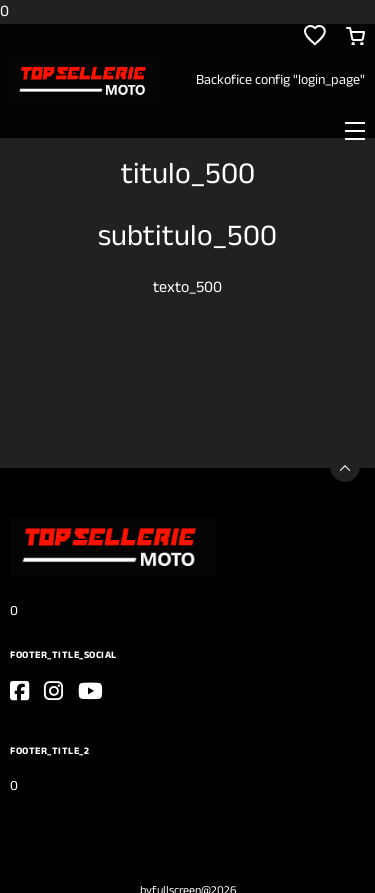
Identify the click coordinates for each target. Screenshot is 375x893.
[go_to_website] (19, 691)
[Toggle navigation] (355, 130)
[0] (85, 80)
